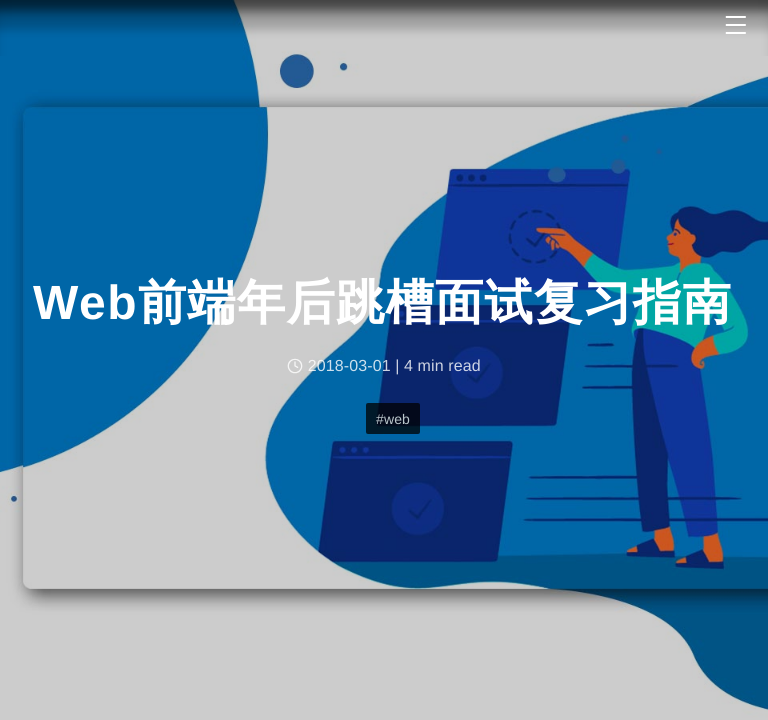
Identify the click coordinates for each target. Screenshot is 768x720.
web (397, 419)
